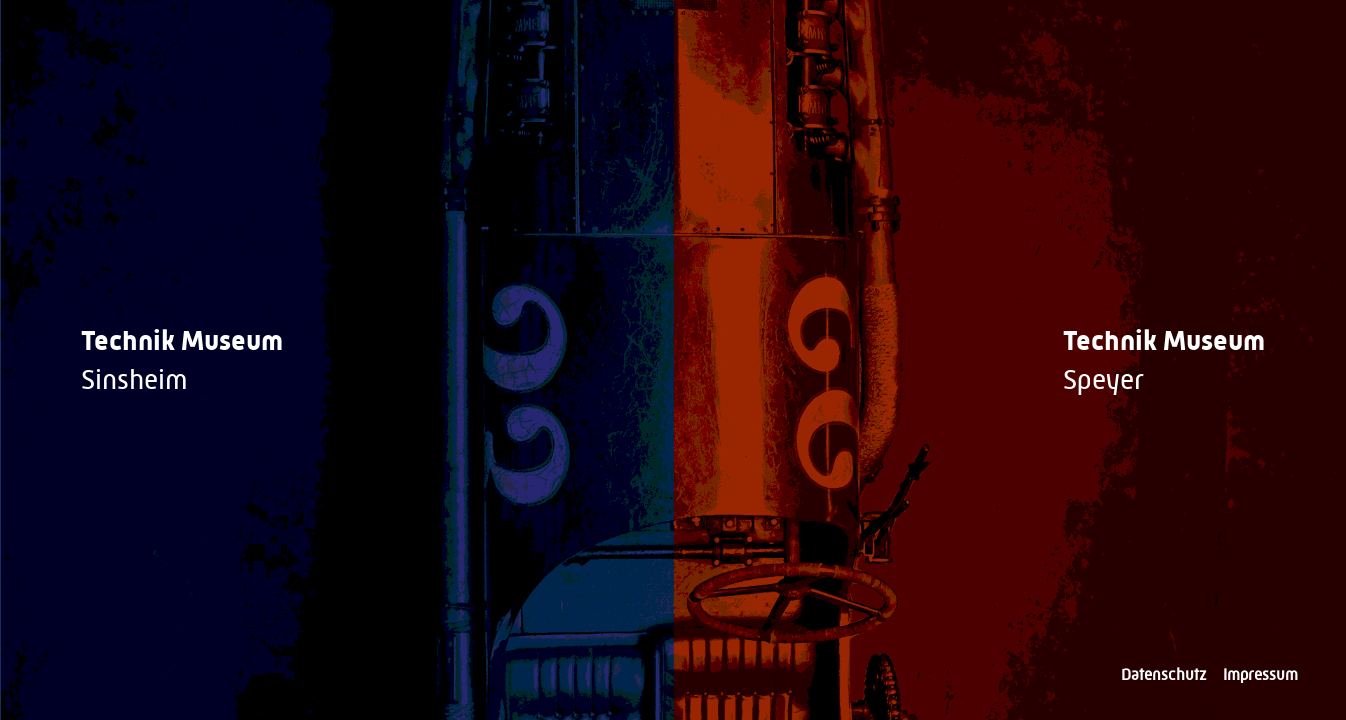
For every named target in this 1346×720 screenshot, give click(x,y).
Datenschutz (1164, 674)
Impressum (1260, 674)
